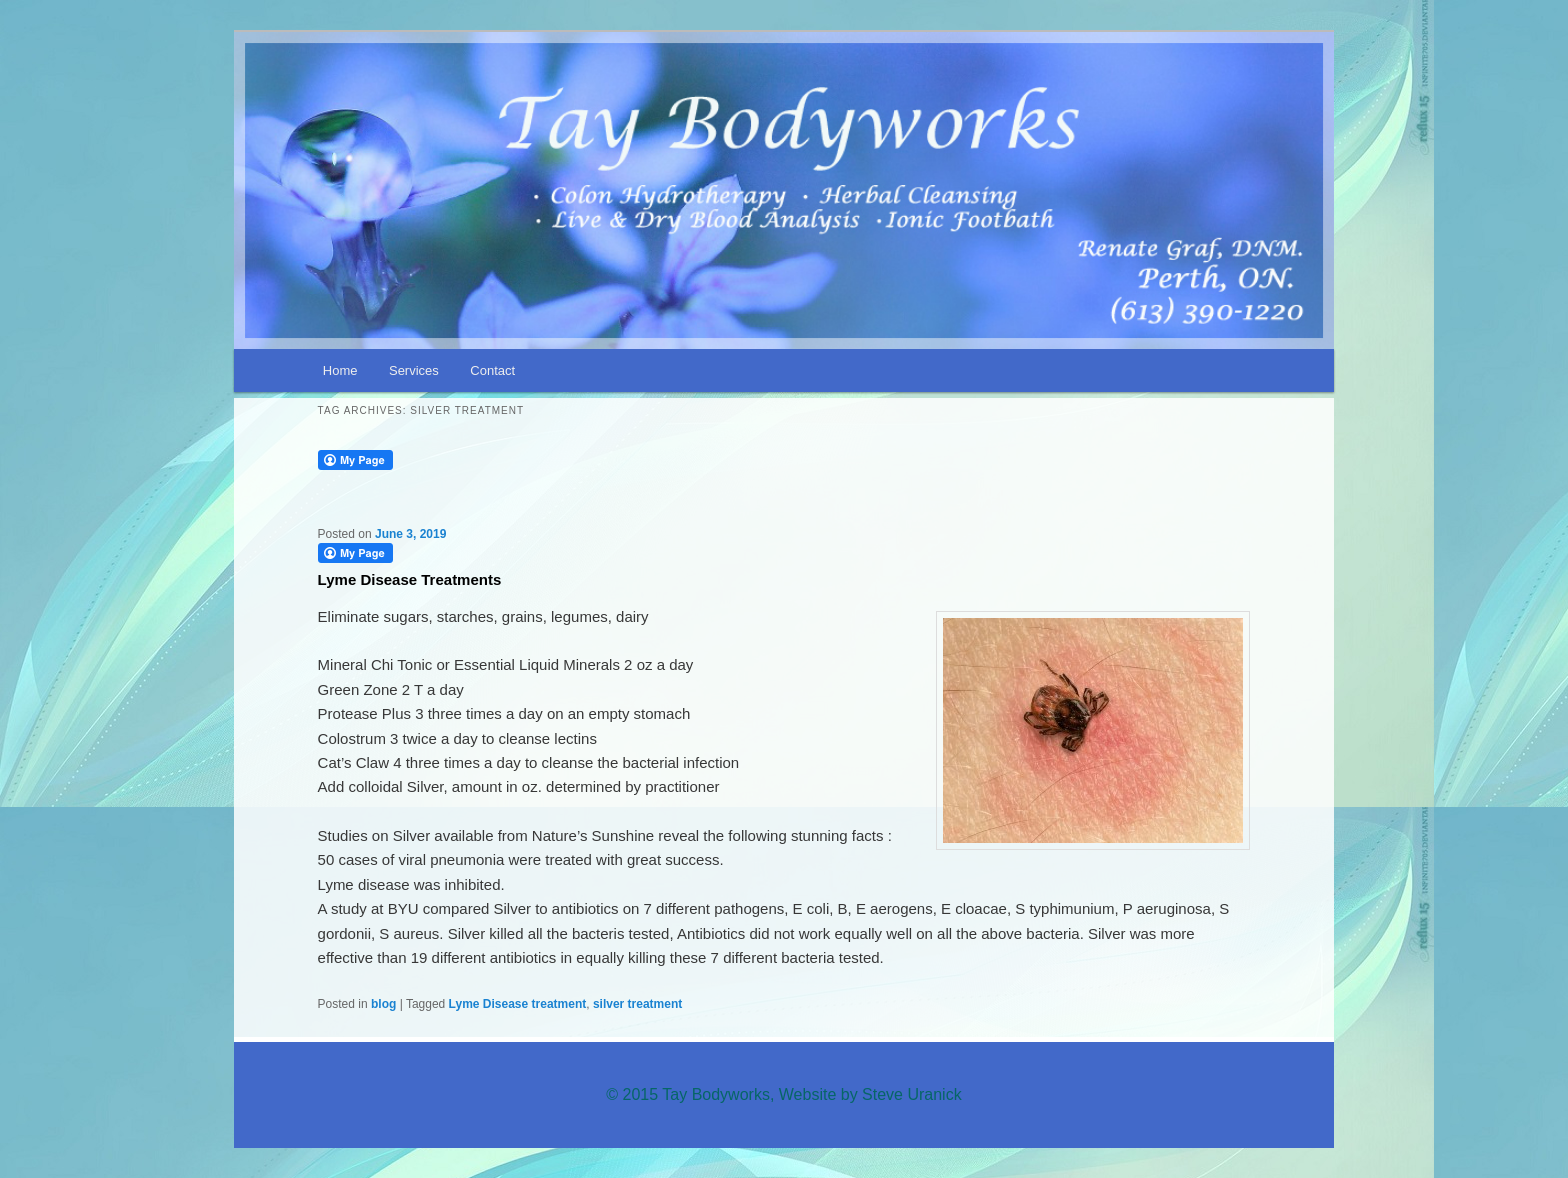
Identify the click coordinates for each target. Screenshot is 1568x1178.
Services (414, 370)
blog (383, 1004)
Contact (492, 370)
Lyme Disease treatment (518, 1004)
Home (340, 370)
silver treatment (637, 1004)
